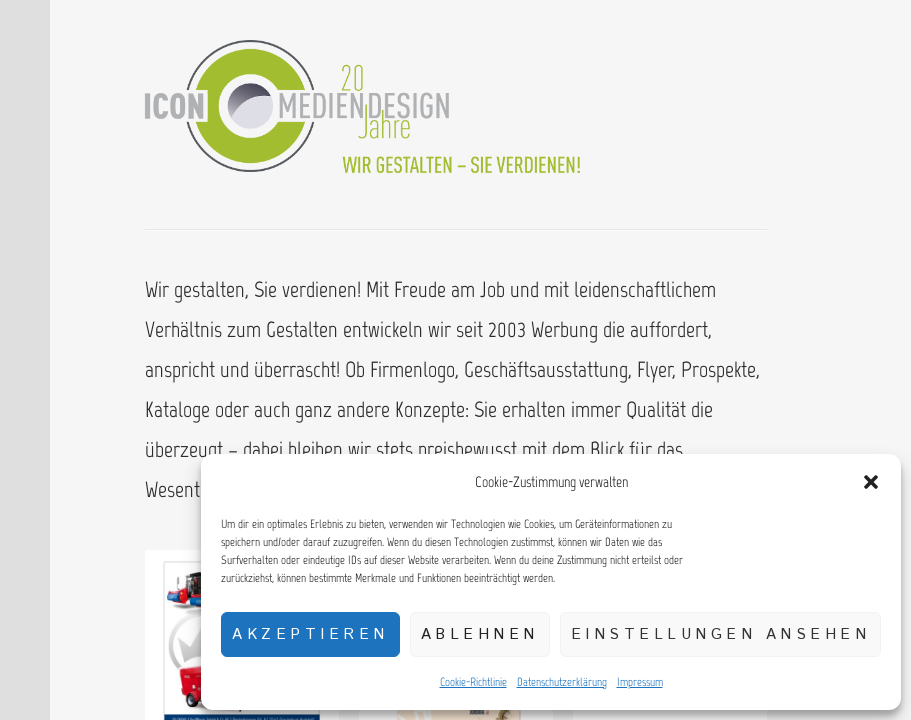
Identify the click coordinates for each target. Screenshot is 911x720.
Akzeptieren (310, 634)
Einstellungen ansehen (721, 634)
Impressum (640, 682)
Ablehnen (480, 634)
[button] (871, 482)
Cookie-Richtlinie (473, 682)
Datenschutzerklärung (562, 682)
